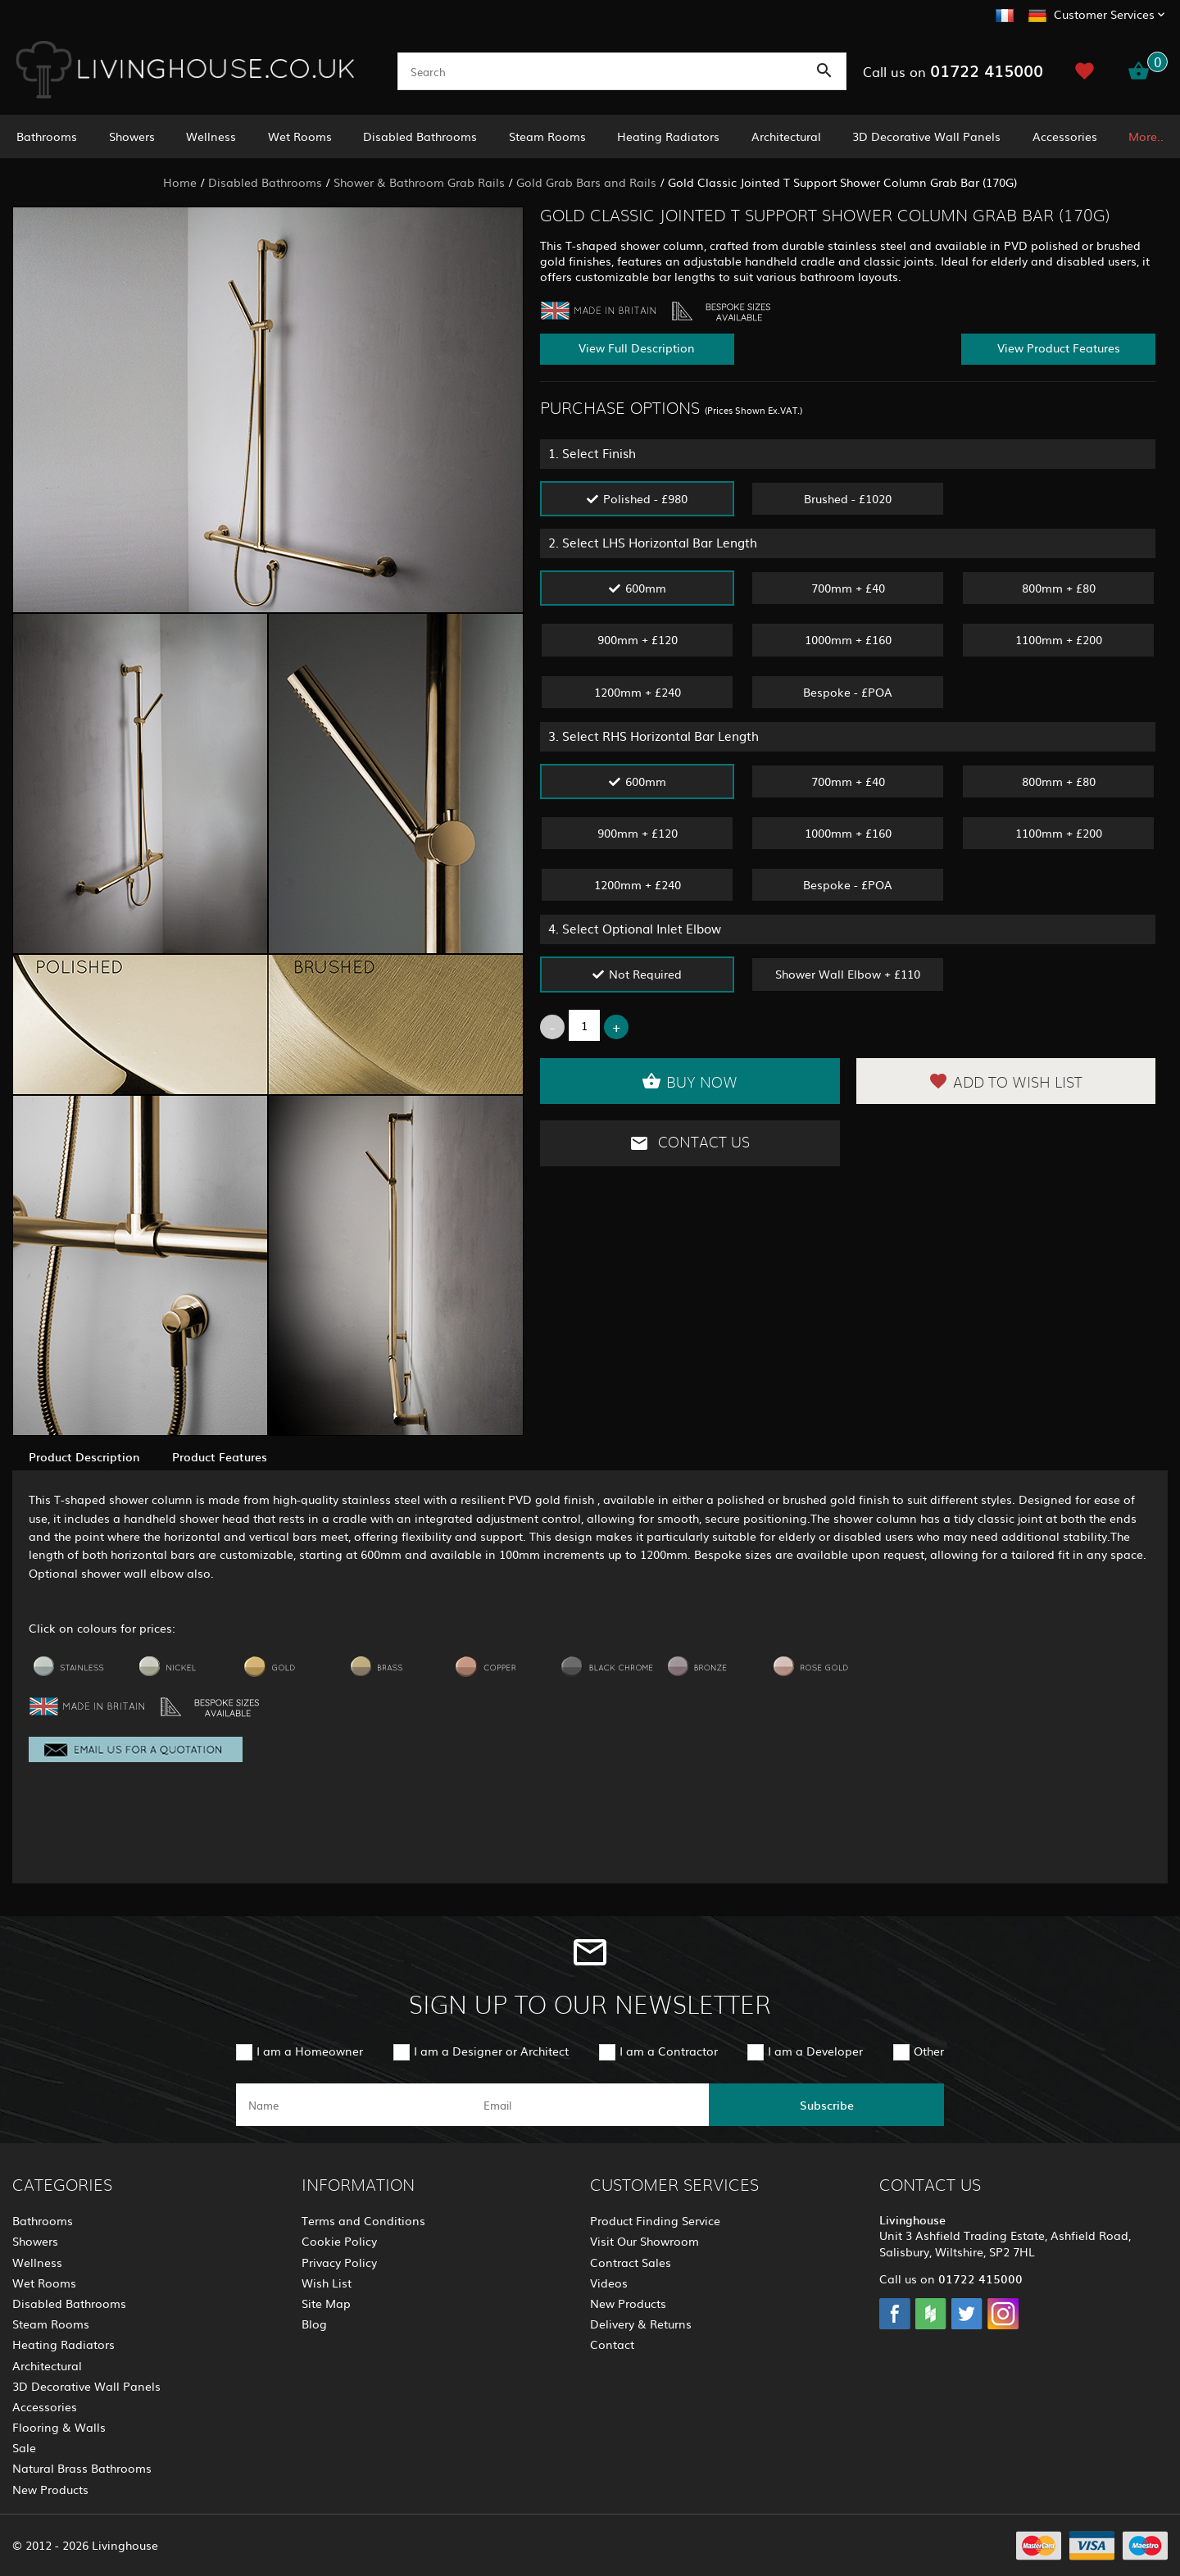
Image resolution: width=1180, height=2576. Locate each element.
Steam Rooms (547, 136)
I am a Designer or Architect (491, 2050)
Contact (612, 2344)
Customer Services (1104, 14)
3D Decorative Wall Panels (926, 136)
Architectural (786, 136)
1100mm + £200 (1058, 639)
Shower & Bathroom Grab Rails (419, 182)
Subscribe (827, 2105)
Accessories (1064, 136)
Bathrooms (46, 136)
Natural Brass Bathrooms (82, 2468)
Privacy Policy (339, 2262)
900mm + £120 (637, 639)
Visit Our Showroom (644, 2241)
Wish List (327, 2282)
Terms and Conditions (363, 2220)
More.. (1146, 136)
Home (180, 182)
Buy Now (690, 1081)
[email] (588, 2104)
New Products (50, 2489)
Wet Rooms (300, 136)
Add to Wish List (1005, 1081)
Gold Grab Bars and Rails (586, 182)
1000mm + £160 (848, 639)
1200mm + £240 (637, 692)
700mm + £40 (848, 587)
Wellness (211, 136)
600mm (645, 587)
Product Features (219, 1456)
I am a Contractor (669, 2050)
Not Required (645, 973)
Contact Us (689, 1143)
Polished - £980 (645, 498)
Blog (314, 2323)
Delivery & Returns (641, 2323)
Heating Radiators (668, 136)
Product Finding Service (655, 2220)
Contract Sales (630, 2262)
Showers (132, 136)
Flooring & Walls (59, 2427)
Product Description (84, 1456)
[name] (353, 2104)
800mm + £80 (1059, 587)
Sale (24, 2447)
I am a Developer (815, 2050)
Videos (609, 2282)
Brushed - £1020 (848, 498)
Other (929, 2050)
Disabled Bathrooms (420, 136)
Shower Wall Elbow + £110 (847, 973)
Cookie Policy (339, 2241)
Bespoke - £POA (847, 692)
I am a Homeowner (309, 2050)
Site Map (326, 2303)
